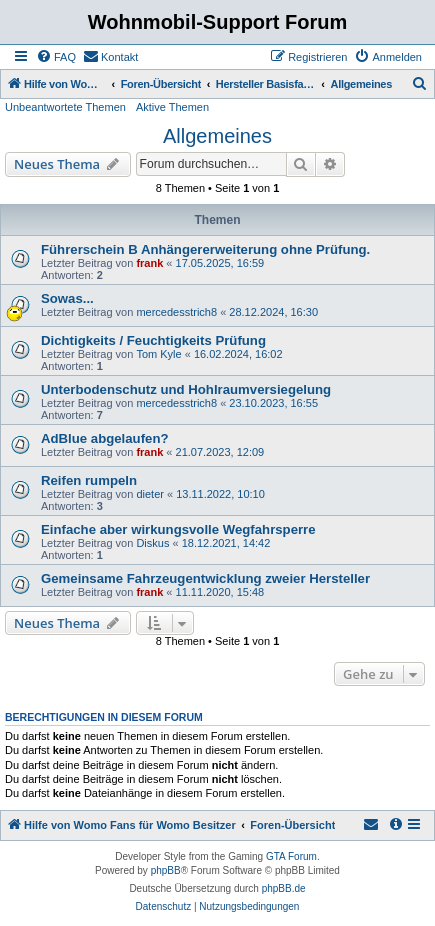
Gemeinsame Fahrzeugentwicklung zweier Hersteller (205, 578)
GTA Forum (291, 856)
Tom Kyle (158, 354)
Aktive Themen (172, 107)
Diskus (152, 543)
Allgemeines (217, 136)
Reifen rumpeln (89, 480)
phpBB (166, 870)
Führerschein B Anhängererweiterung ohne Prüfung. (205, 249)
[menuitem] (56, 57)
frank (149, 263)
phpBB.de (284, 888)
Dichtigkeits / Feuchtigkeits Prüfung (153, 340)
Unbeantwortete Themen (65, 107)
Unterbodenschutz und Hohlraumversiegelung (186, 389)
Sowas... (67, 298)
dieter (150, 494)
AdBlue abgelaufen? (105, 438)
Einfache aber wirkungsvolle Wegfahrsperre (178, 529)
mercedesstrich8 (176, 312)
